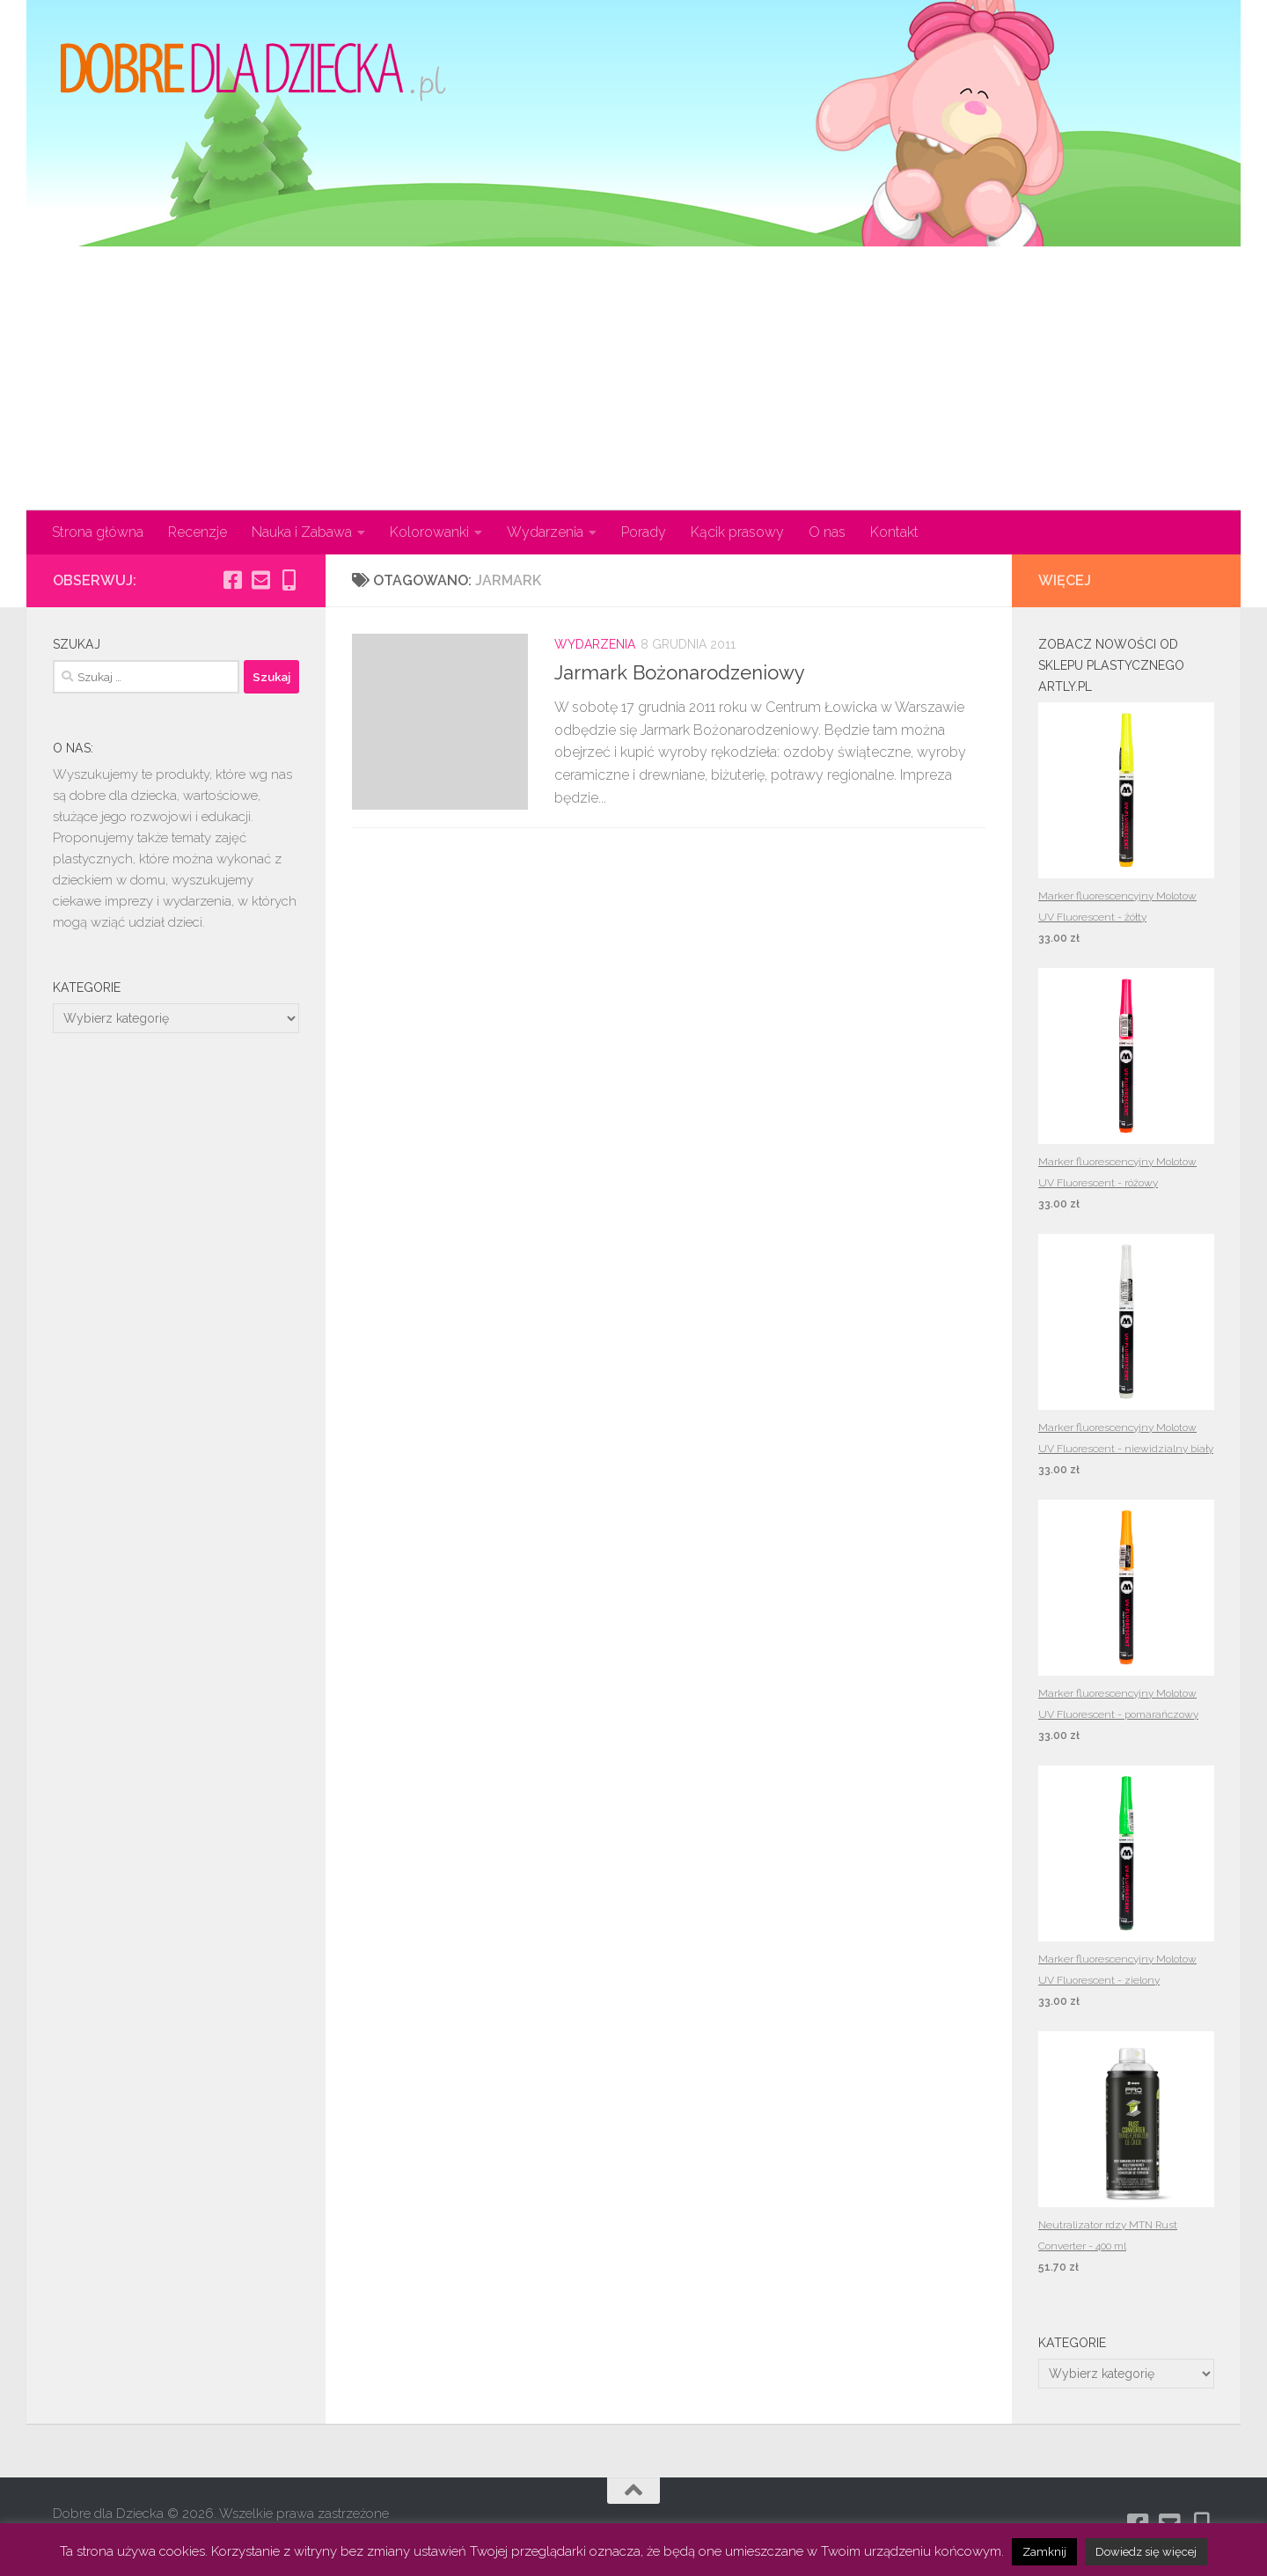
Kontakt (894, 532)
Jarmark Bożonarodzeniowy (679, 672)
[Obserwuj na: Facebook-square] (232, 580)
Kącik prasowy (737, 532)
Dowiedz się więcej (1146, 2551)
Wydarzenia (545, 532)
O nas (827, 532)
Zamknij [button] (1044, 2551)
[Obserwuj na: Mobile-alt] (288, 580)
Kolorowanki (429, 532)
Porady (643, 532)
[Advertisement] (633, 378)
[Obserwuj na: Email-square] (260, 580)
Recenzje (197, 532)
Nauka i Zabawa (302, 532)
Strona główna (97, 532)
